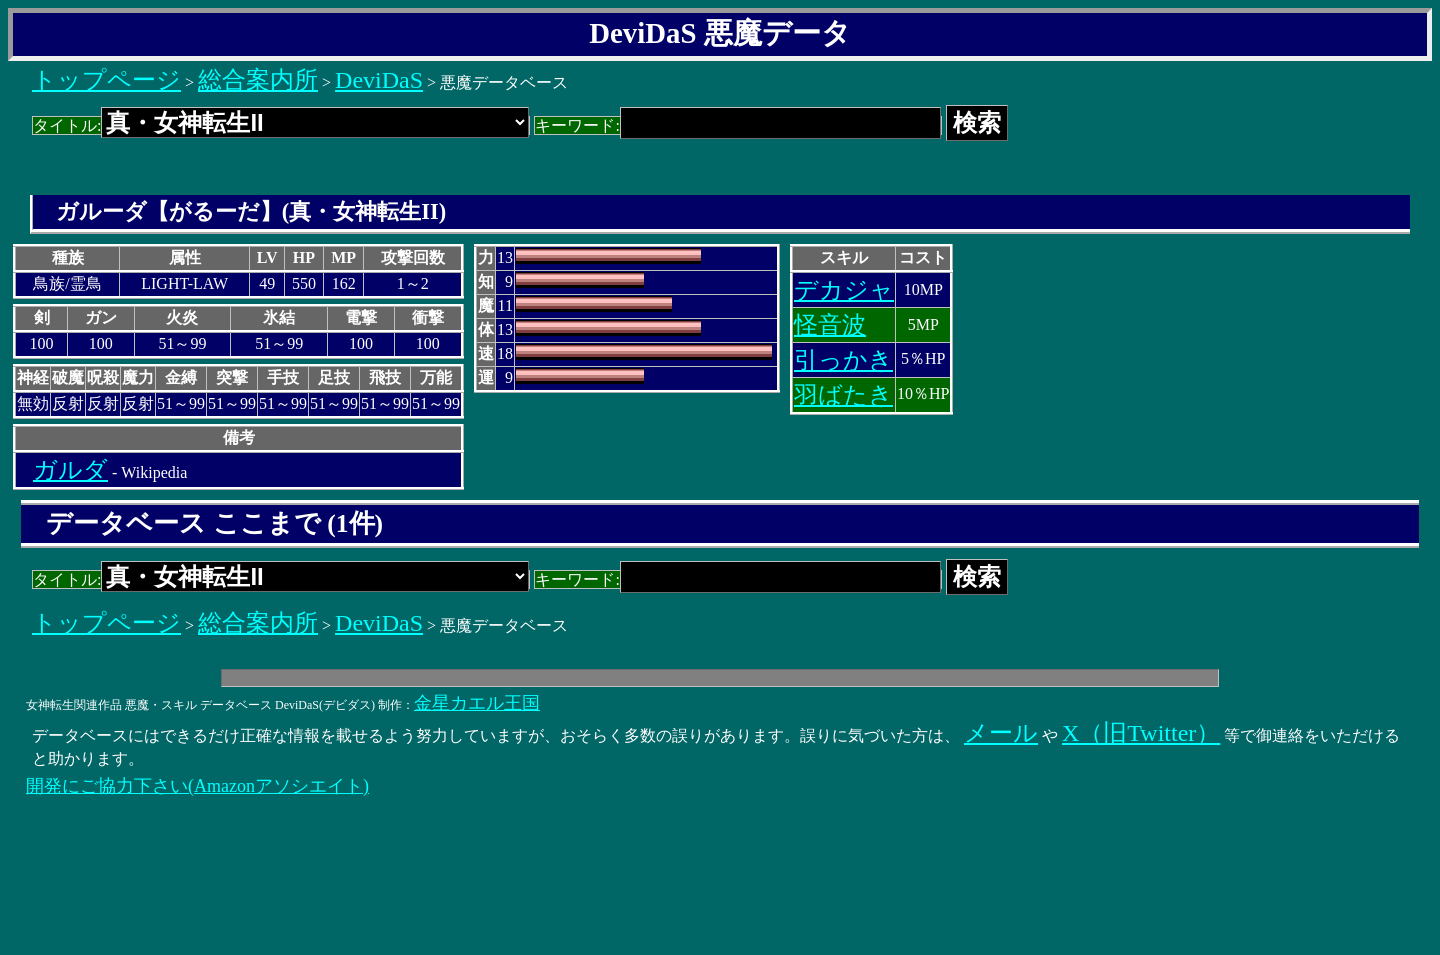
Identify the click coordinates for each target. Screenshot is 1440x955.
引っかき (843, 360)
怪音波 (830, 325)
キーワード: (737, 125)
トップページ (106, 80)
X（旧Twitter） (1141, 733)
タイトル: (281, 125)
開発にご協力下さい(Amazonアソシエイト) (197, 786)
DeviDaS (379, 80)
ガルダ (70, 470)
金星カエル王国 (477, 703)
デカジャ (844, 290)
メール (1001, 733)
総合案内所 (258, 80)
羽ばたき (843, 395)
